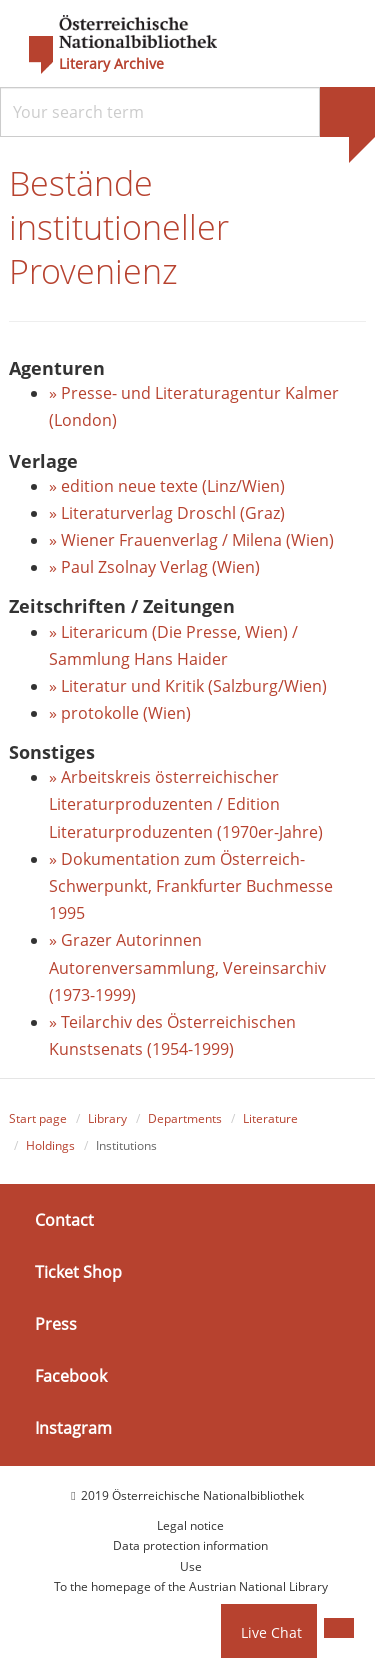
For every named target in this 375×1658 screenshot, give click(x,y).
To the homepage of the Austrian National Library (191, 1586)
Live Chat (271, 1632)
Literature (270, 1118)
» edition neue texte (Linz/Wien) (167, 486)
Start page (38, 1118)
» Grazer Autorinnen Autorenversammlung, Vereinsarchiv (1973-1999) (187, 967)
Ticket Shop (78, 1272)
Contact (64, 1220)
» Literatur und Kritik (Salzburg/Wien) (188, 686)
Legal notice (190, 1525)
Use (191, 1566)
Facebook (71, 1376)
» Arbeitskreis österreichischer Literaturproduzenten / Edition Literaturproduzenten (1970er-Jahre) (186, 804)
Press (56, 1324)
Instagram (73, 1428)
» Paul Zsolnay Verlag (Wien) (156, 567)
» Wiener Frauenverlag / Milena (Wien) (191, 540)
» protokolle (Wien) (120, 713)
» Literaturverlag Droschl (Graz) (167, 513)
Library (107, 1118)
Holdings (50, 1145)
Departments (185, 1118)
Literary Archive (111, 64)
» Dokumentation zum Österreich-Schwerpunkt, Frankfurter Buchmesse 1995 (191, 886)
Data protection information (190, 1545)
